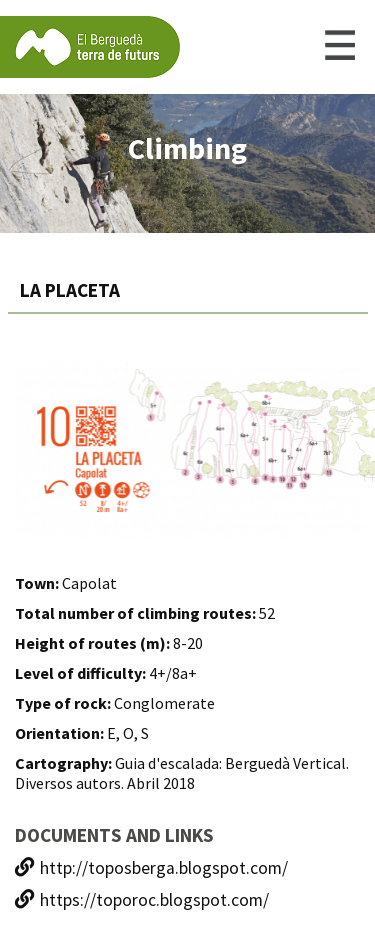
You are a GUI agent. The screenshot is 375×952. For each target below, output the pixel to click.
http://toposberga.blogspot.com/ (151, 868)
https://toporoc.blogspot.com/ (142, 900)
